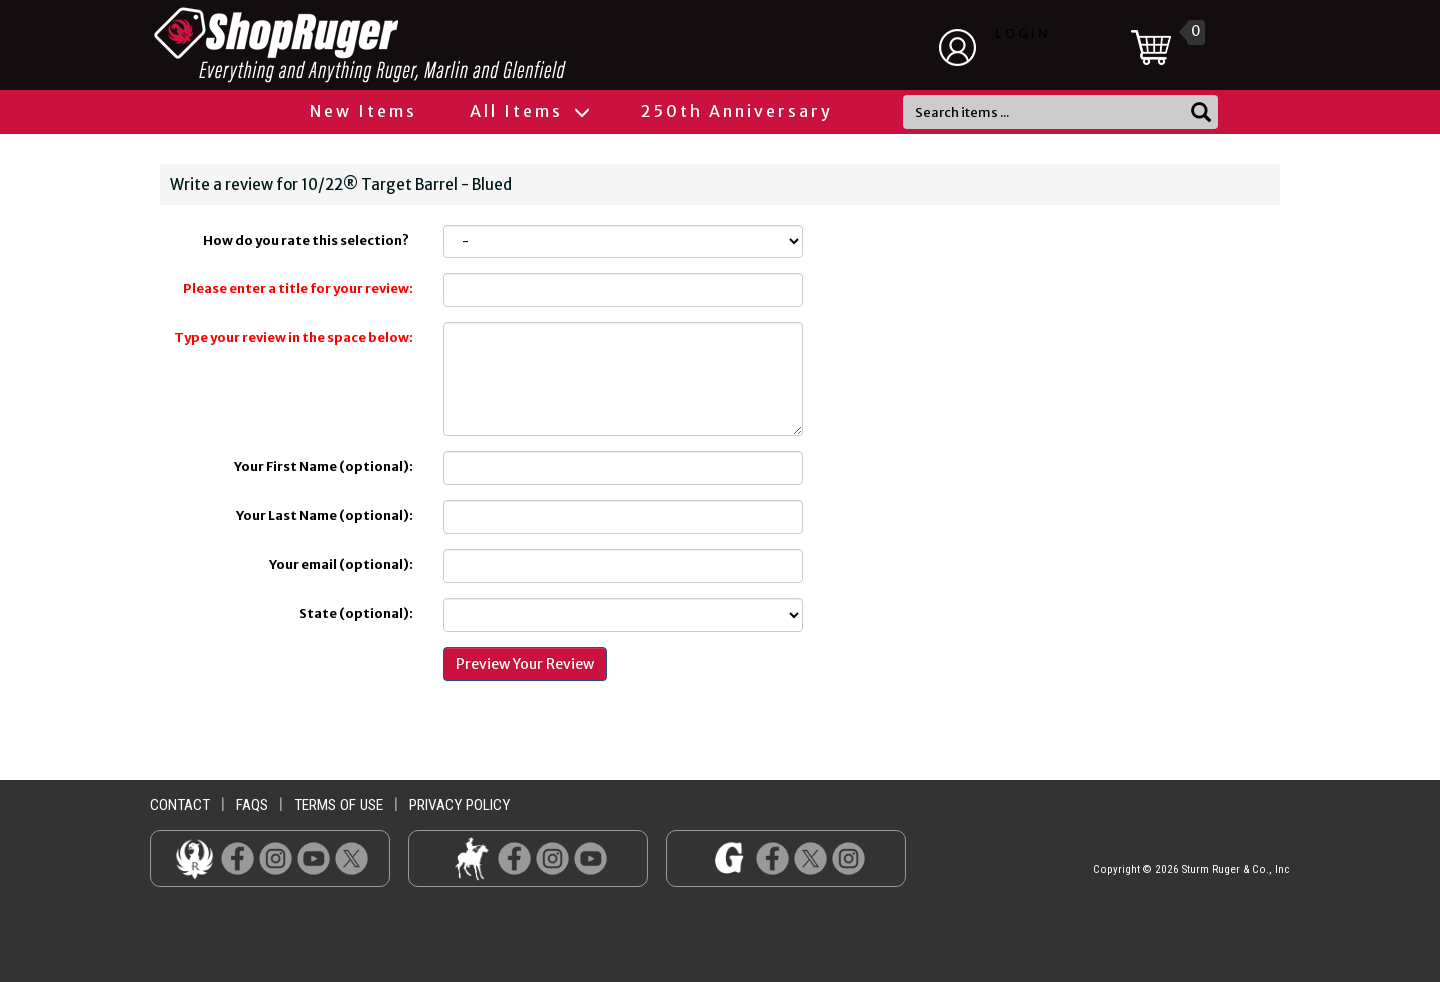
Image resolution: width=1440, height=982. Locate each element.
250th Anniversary (737, 111)
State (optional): (356, 613)
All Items (529, 111)
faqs (252, 805)
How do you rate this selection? (308, 240)
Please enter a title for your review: (298, 288)
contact (180, 805)
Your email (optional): (341, 564)
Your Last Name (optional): (324, 515)
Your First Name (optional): (323, 466)
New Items (363, 111)
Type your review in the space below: (293, 337)
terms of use (338, 805)
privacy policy (459, 805)
